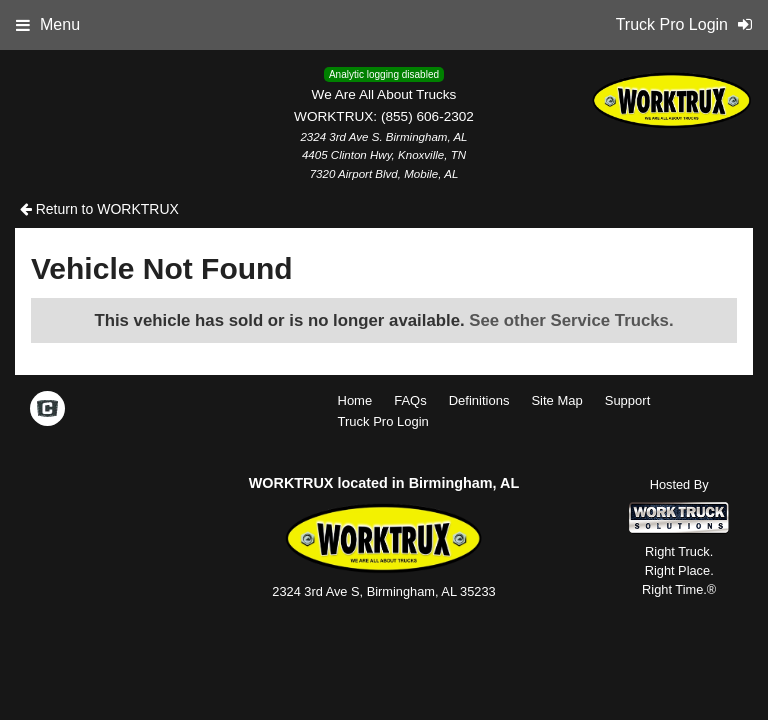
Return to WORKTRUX (99, 209)
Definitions (479, 400)
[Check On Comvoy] (47, 410)
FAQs (410, 400)
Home (355, 400)
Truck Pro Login (383, 421)
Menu (48, 24)
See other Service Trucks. (571, 320)
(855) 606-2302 (427, 116)
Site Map (556, 400)
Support (628, 400)
